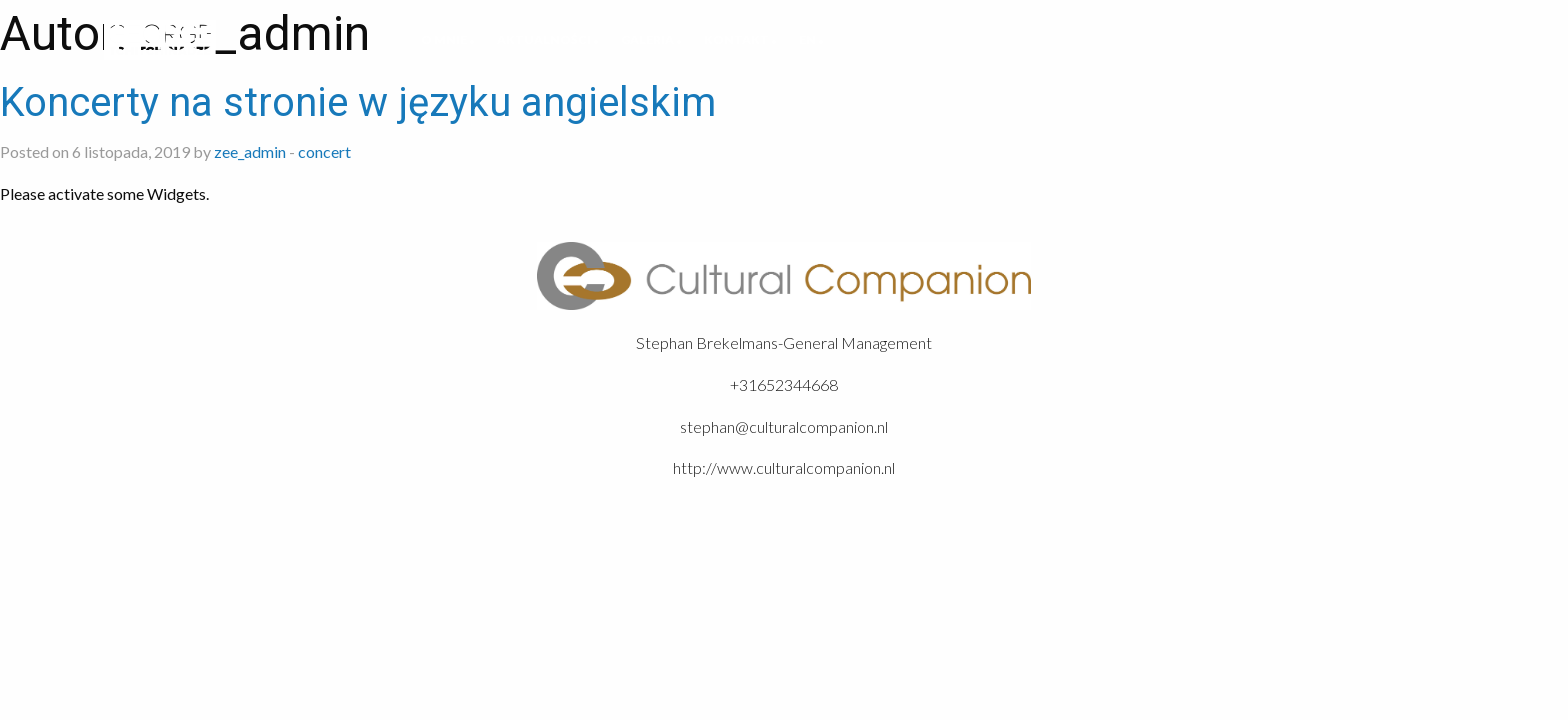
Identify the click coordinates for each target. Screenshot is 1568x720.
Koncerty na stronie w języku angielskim (358, 102)
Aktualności (544, 39)
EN (807, 39)
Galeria (647, 39)
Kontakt (736, 39)
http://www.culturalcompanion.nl (784, 467)
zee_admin (250, 151)
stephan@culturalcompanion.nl (784, 426)
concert (324, 151)
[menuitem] (444, 40)
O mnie (444, 39)
